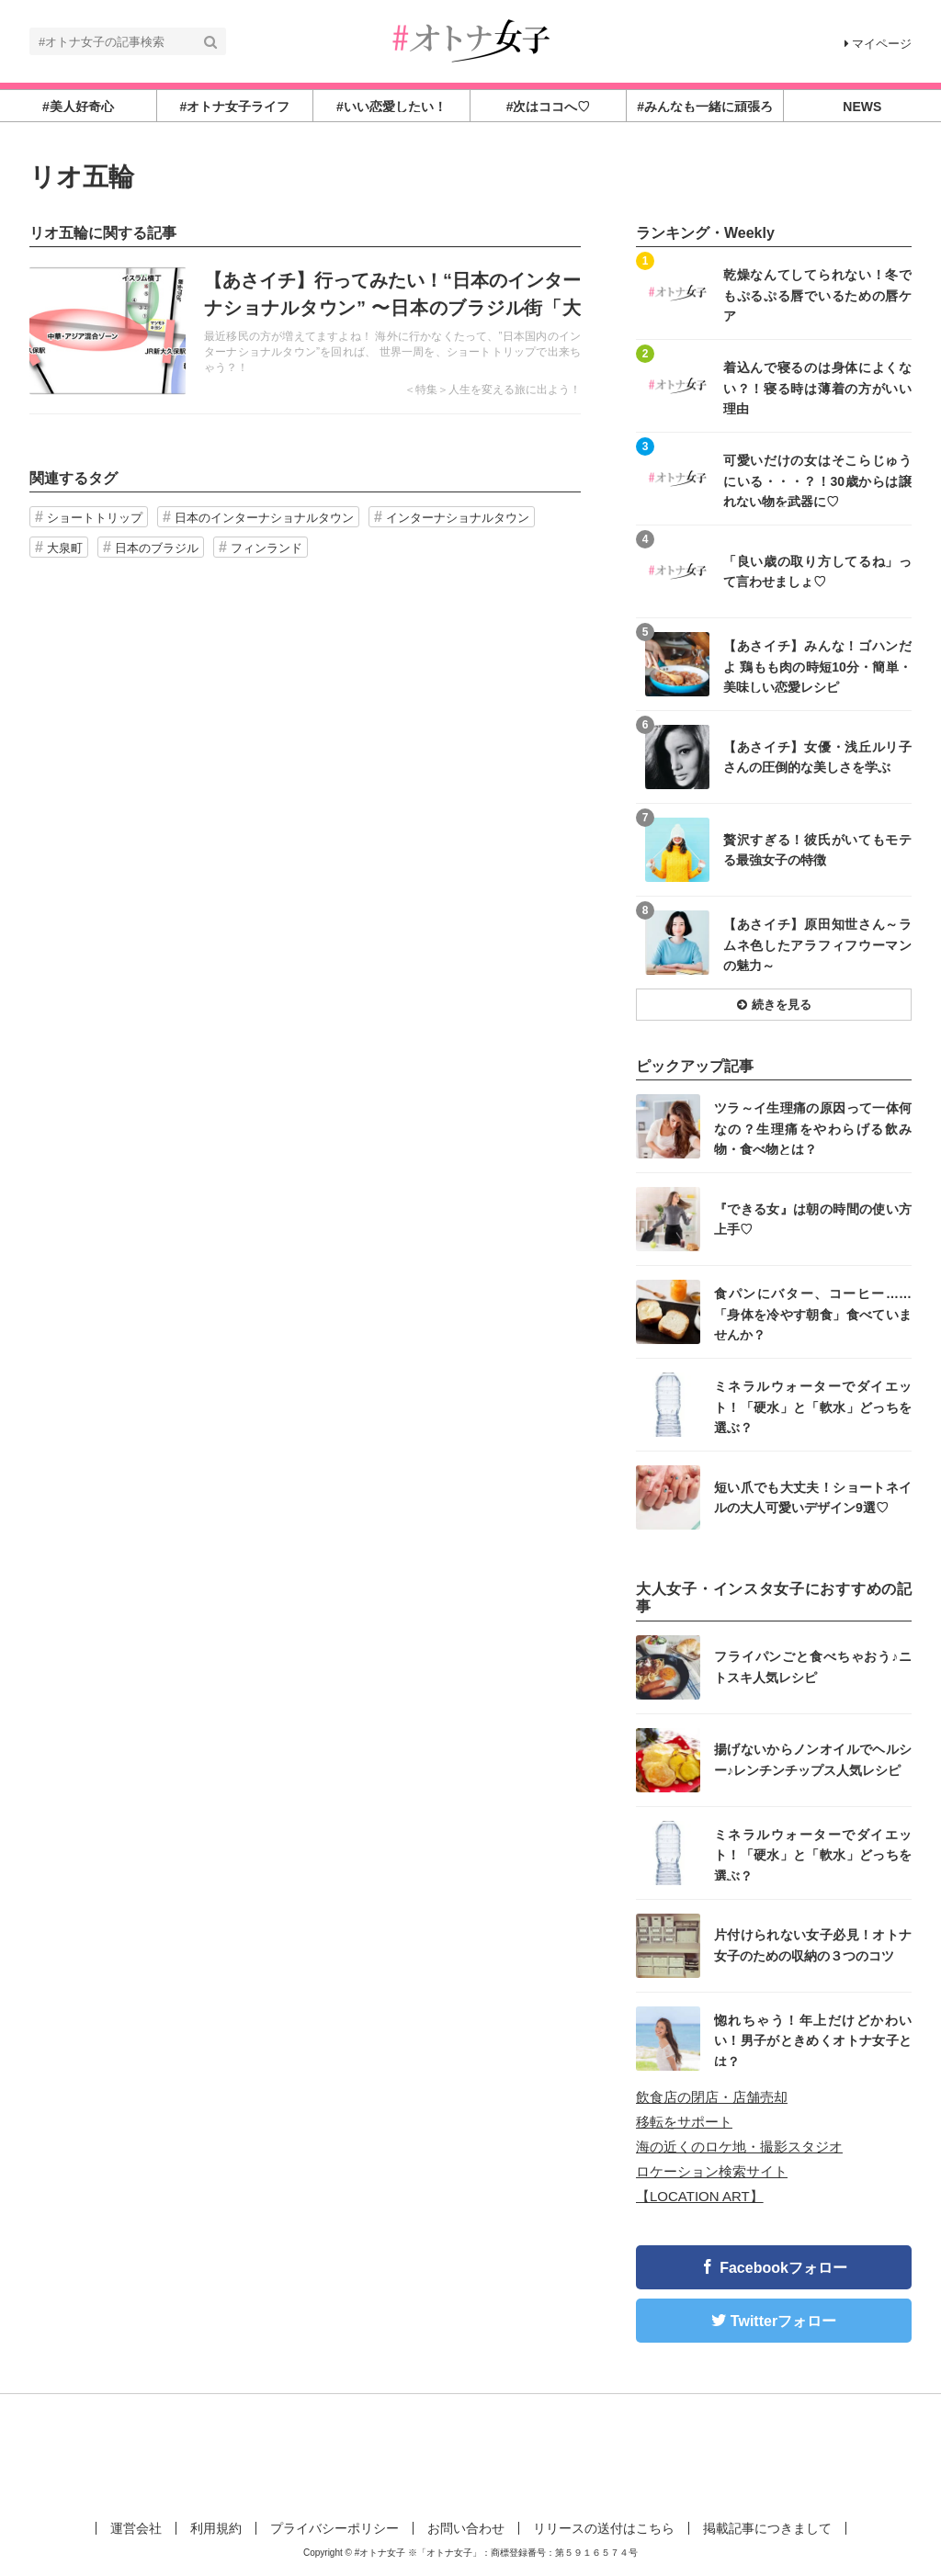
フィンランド (266, 548)
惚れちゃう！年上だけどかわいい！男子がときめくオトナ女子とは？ (813, 2040)
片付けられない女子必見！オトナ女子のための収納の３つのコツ (813, 1944)
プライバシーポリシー (334, 2528)
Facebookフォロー (783, 2268)
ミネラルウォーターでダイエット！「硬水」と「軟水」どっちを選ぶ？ (813, 1406)
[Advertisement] (470, 2453)
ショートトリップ (94, 518)
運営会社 (136, 2528)
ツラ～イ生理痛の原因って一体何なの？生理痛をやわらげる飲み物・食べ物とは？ (813, 1128)
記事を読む (305, 330)
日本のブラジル (156, 548)
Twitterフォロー (783, 2321)
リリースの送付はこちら (604, 2528)
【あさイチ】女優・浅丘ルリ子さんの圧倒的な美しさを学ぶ (817, 757)
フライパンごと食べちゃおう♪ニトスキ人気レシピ (813, 1666)
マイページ (878, 44)
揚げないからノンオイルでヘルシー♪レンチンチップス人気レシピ (813, 1759)
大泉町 (65, 548)
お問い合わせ (466, 2528)
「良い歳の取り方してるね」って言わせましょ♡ (817, 571)
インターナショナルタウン (457, 518)
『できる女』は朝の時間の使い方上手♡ (813, 1219)
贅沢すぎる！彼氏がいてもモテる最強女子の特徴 (817, 849)
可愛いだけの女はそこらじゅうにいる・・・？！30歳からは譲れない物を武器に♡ (817, 480)
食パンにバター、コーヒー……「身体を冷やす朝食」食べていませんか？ (813, 1313)
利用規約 (216, 2528)
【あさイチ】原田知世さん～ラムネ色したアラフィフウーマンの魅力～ (817, 944)
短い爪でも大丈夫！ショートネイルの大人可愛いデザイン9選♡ (813, 1497)
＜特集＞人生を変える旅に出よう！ (492, 389)
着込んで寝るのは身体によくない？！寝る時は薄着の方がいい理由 (817, 387)
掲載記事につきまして (767, 2528)
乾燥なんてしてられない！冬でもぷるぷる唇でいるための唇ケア (817, 294)
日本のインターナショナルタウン (264, 518)
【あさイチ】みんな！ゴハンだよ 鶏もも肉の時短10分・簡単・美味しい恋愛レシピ (817, 665)
